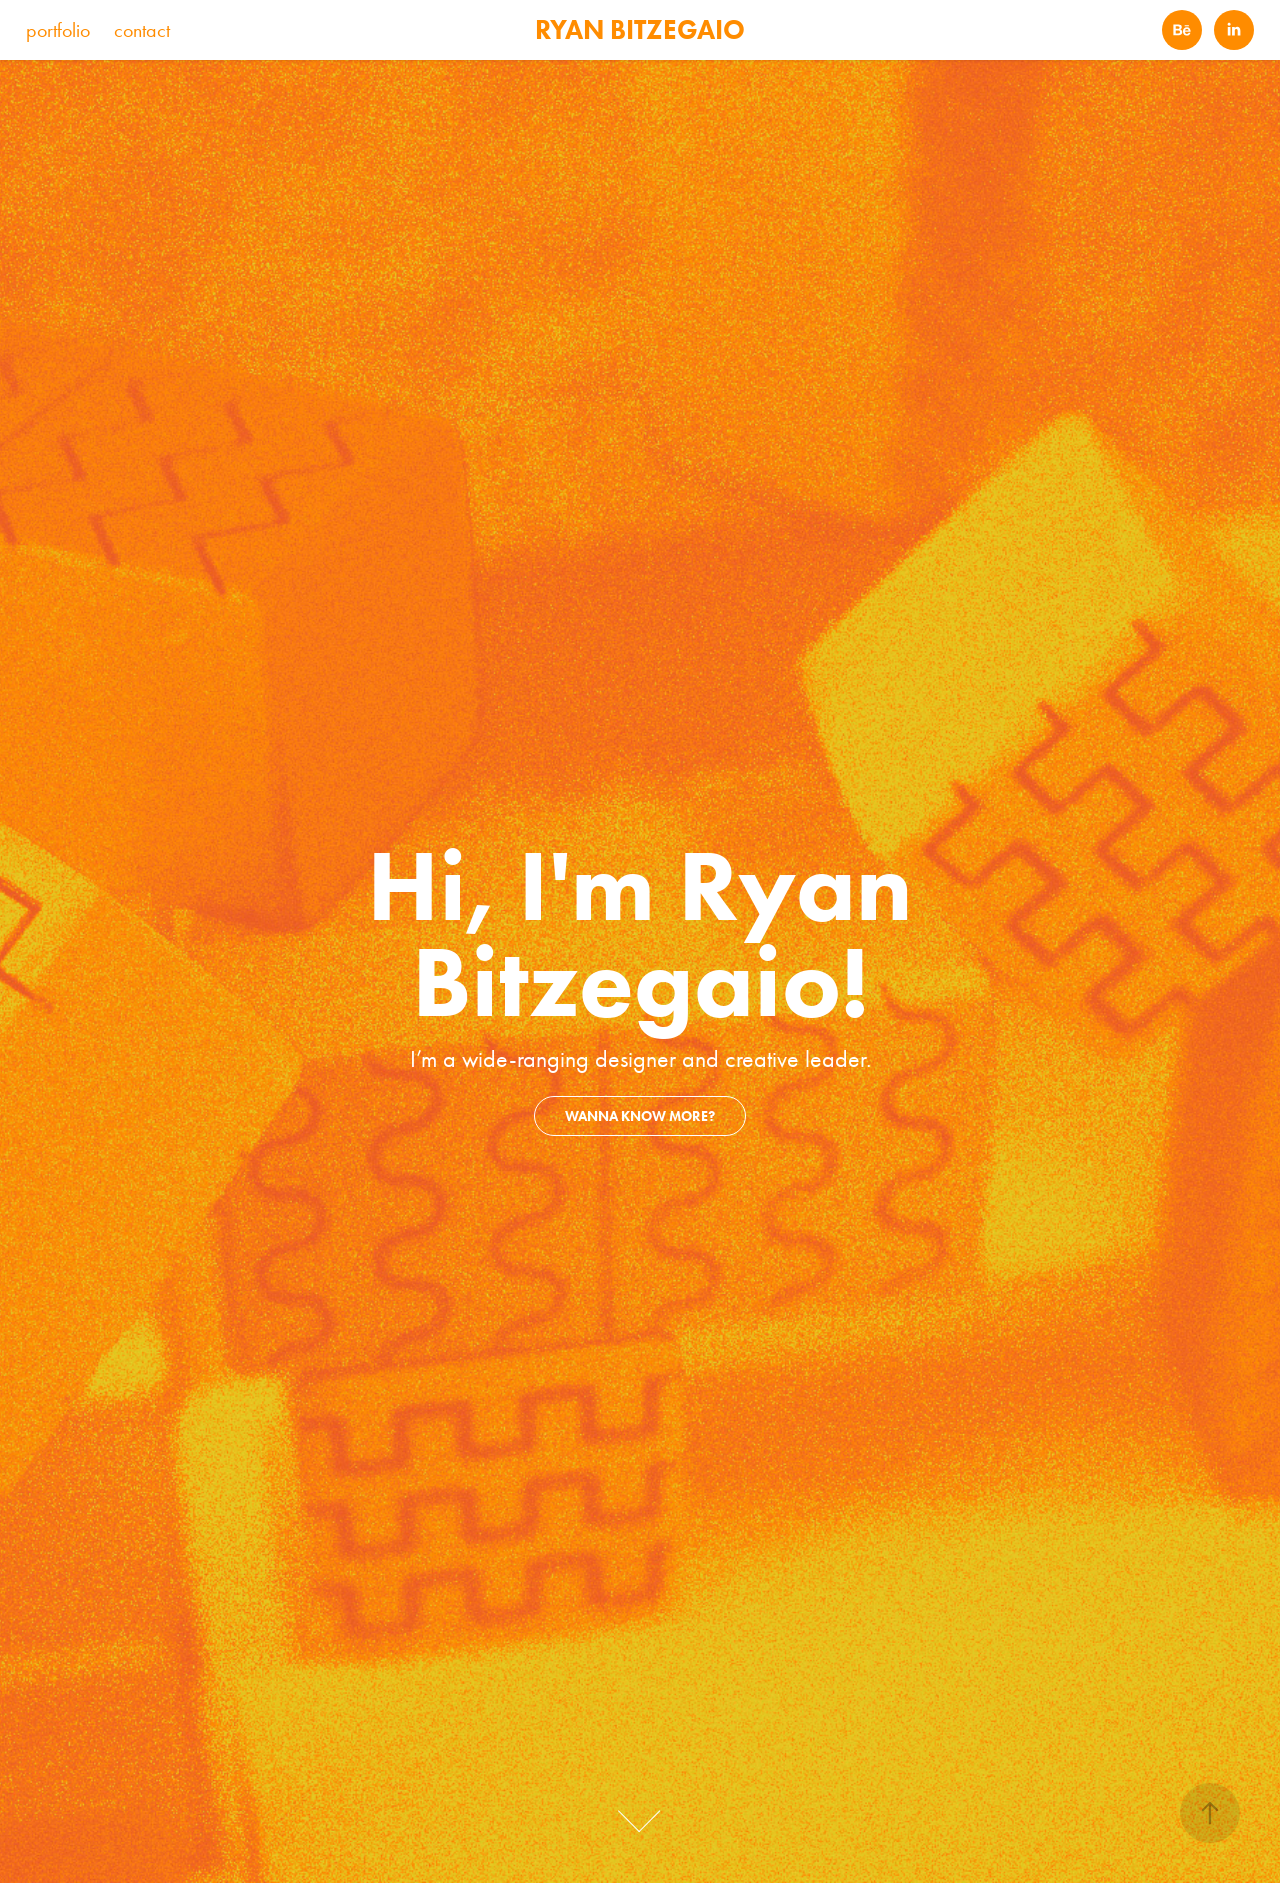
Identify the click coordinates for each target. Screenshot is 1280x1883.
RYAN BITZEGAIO (640, 29)
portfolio (58, 30)
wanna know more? (640, 1116)
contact (142, 30)
